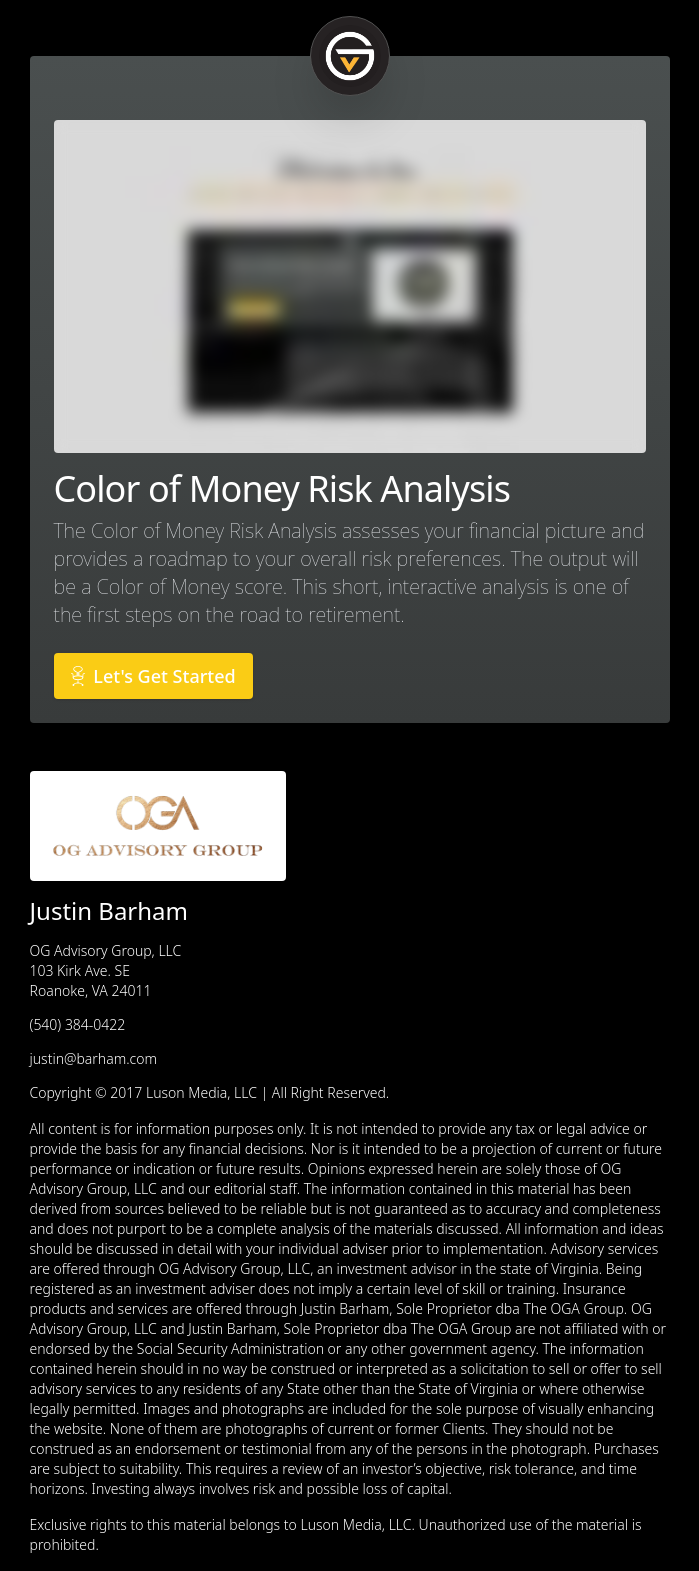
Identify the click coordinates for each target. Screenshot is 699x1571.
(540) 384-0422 (78, 1024)
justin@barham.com (93, 1058)
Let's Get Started (153, 676)
